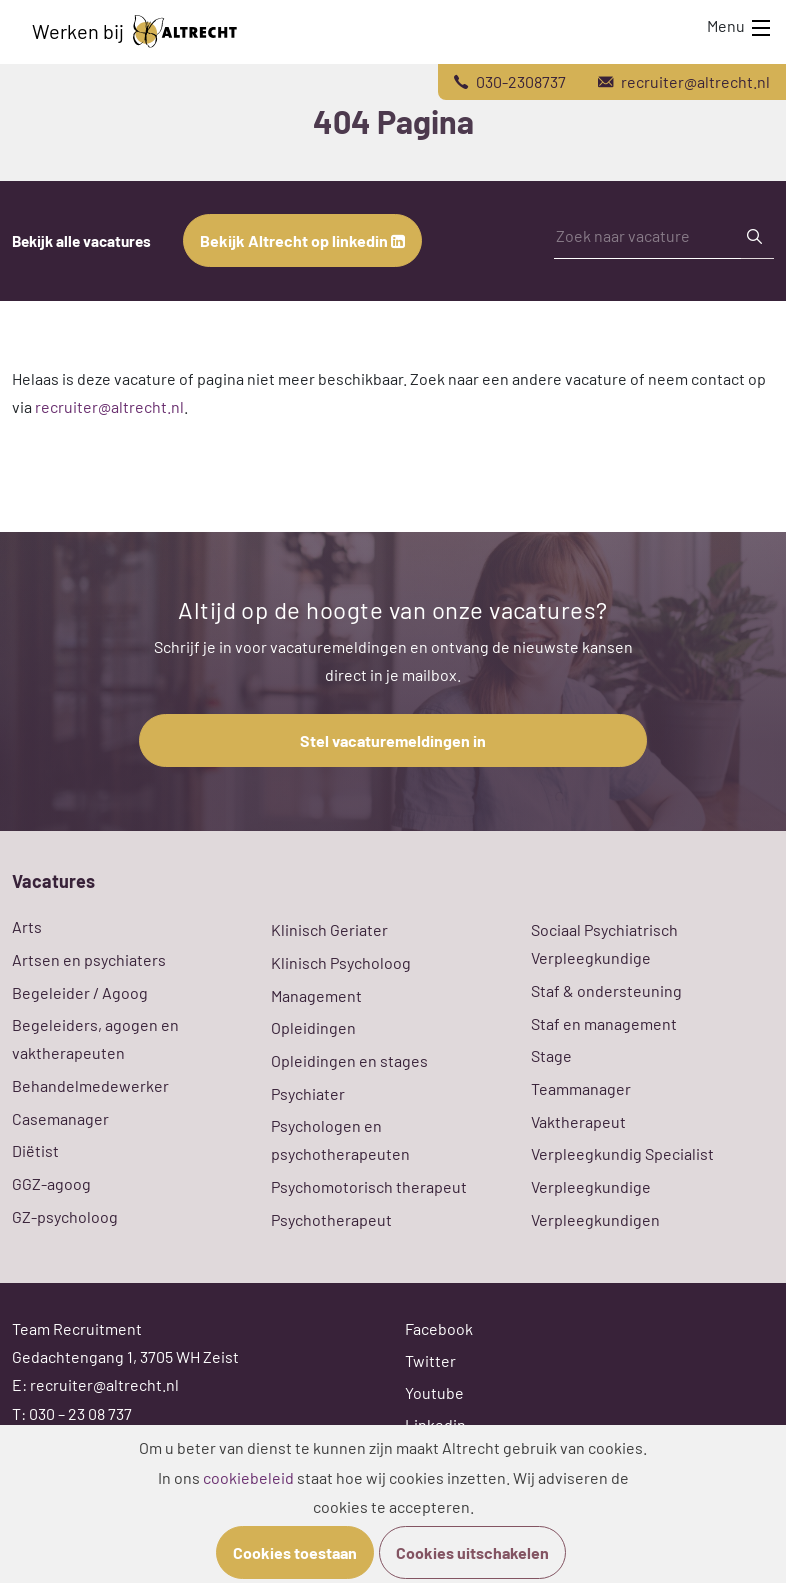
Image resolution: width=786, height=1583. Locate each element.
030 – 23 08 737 (80, 1413)
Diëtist (35, 1150)
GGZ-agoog (51, 1183)
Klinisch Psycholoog (341, 962)
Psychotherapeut (331, 1219)
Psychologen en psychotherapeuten (340, 1139)
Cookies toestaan (295, 1552)
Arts (27, 926)
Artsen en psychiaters (89, 959)
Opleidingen (313, 1027)
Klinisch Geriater (329, 929)
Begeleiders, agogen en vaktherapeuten (95, 1038)
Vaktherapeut (578, 1121)
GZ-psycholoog (65, 1216)
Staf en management (604, 1023)
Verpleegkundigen (595, 1219)
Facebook (439, 1328)
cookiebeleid (248, 1477)
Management (316, 995)
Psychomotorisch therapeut (369, 1186)
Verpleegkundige (591, 1186)
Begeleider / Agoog (80, 992)
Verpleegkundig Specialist (622, 1153)
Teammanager (581, 1088)
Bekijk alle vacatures (81, 241)
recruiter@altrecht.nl (109, 406)
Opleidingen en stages (349, 1060)
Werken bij (134, 31)
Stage (551, 1055)
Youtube (434, 1392)
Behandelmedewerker (90, 1085)
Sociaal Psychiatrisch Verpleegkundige (604, 943)
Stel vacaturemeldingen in (393, 740)
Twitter (430, 1360)
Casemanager (60, 1118)
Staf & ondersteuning (606, 990)
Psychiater (308, 1093)
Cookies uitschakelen (472, 1552)
